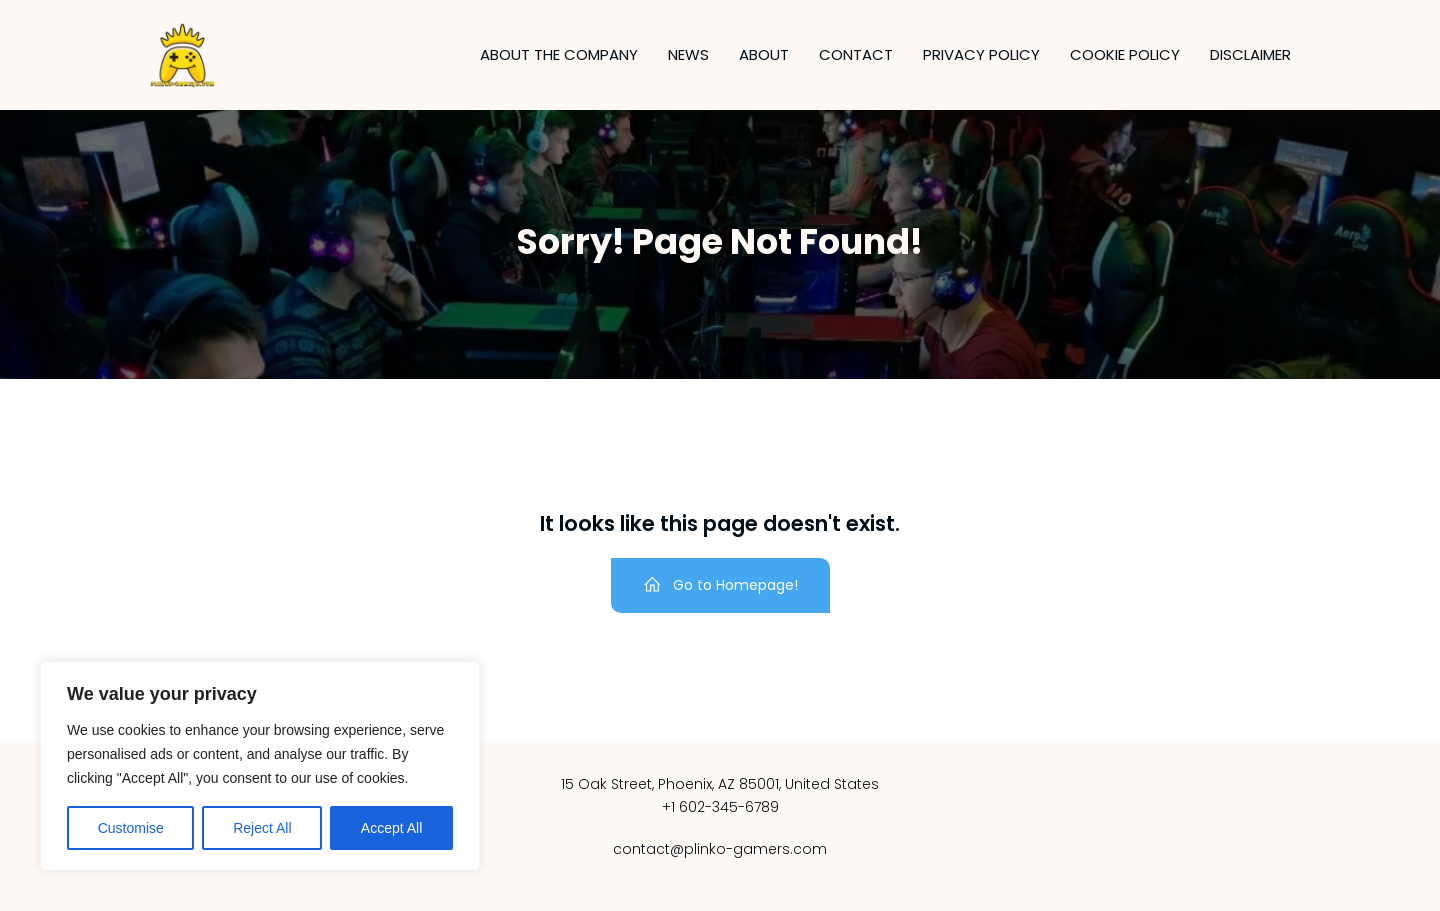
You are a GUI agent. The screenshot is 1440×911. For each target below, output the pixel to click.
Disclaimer (1250, 54)
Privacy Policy (981, 54)
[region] (260, 766)
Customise (131, 828)
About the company (559, 54)
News (688, 54)
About (764, 54)
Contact (856, 54)
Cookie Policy (1125, 54)
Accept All (391, 828)
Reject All (262, 828)
